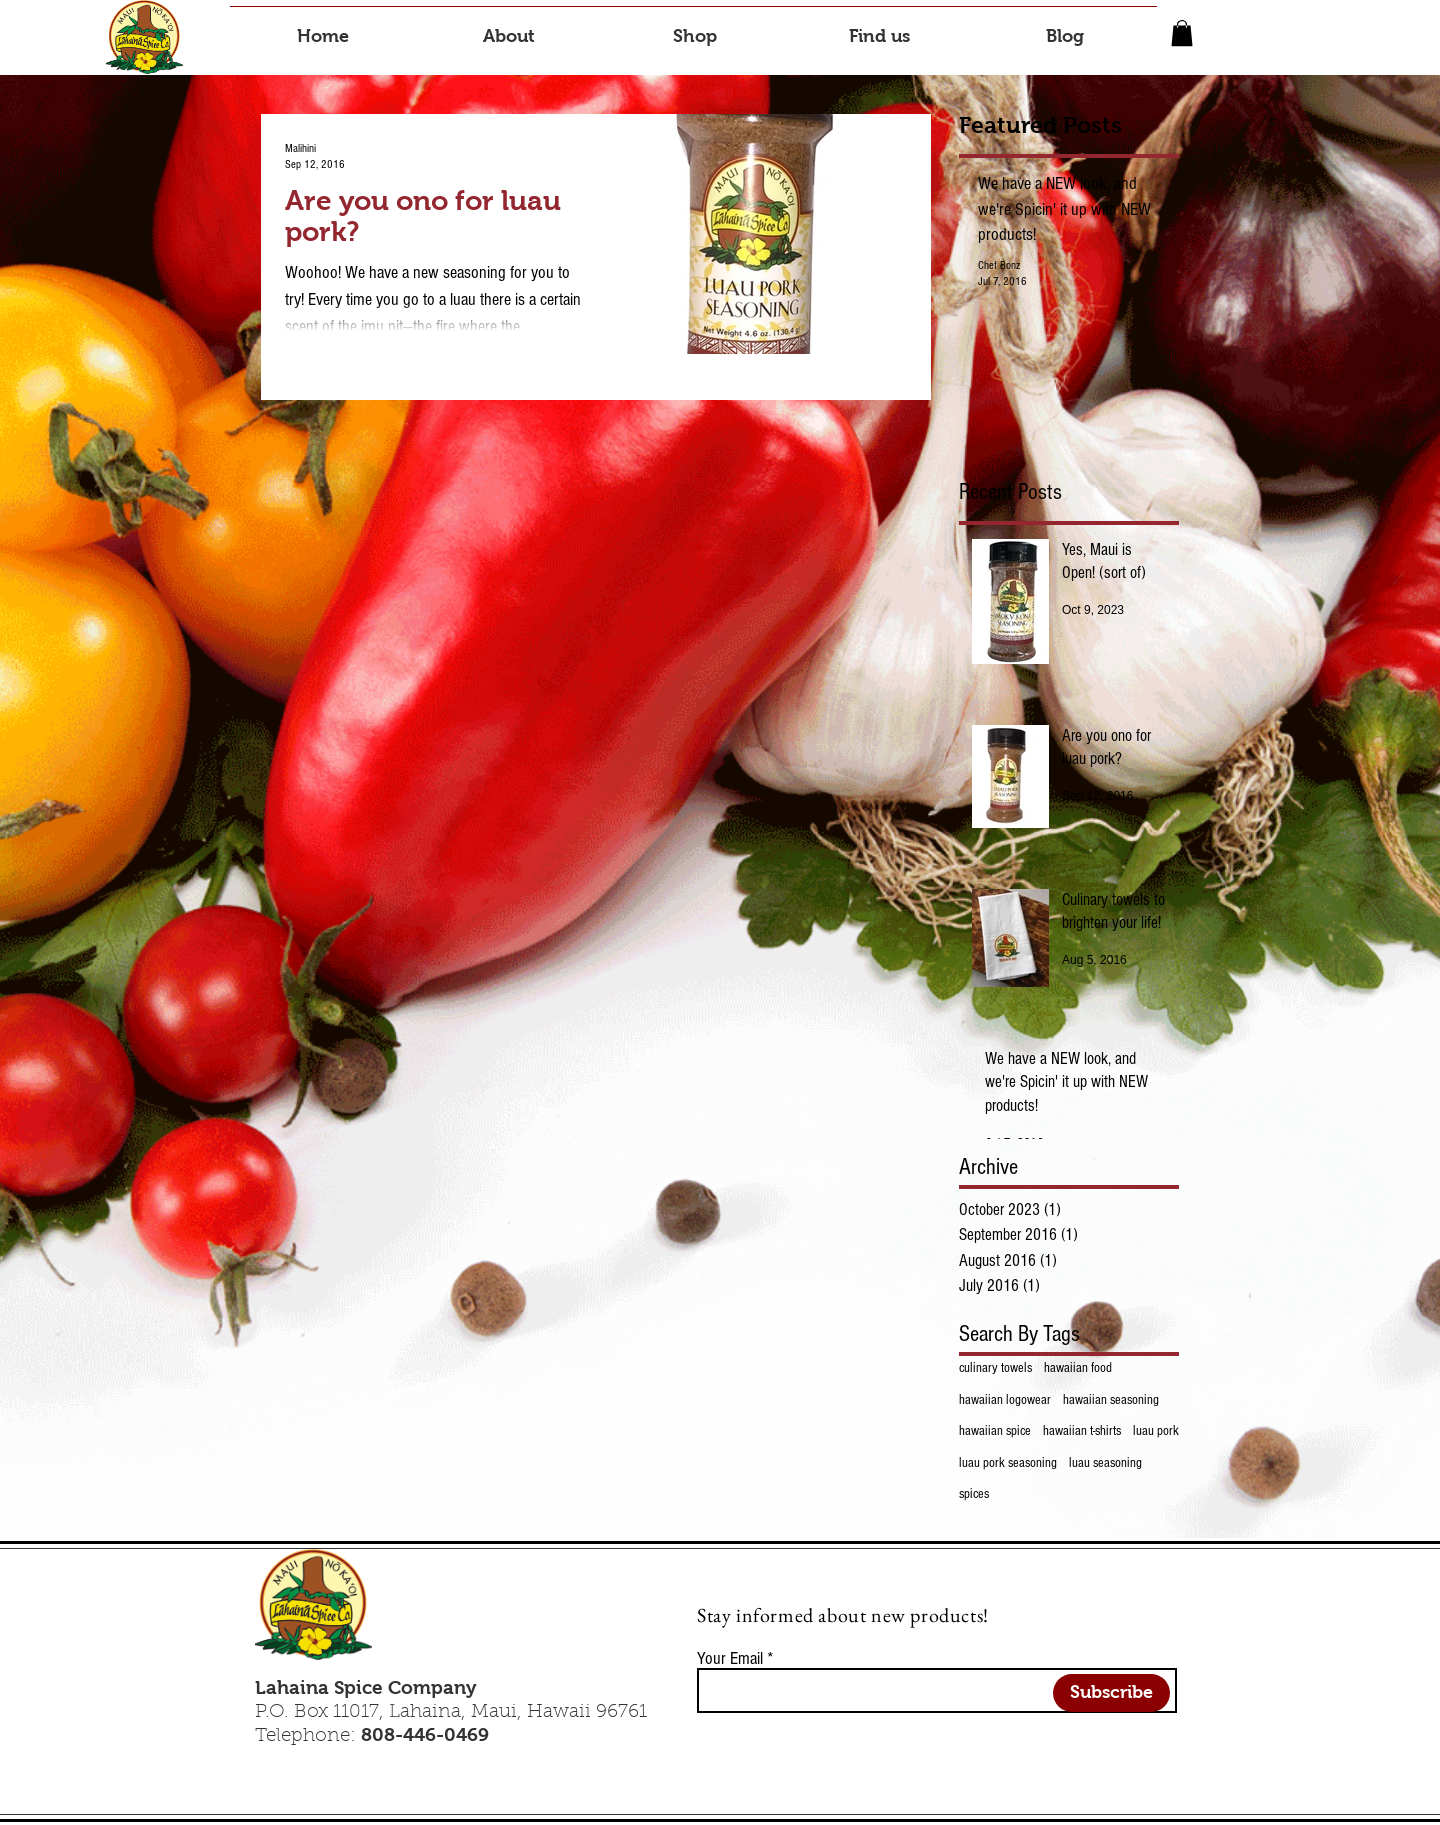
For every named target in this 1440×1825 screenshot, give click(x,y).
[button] (1182, 33)
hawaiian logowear (1005, 1400)
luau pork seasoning (1008, 1463)
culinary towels (995, 1368)
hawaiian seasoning (1111, 1400)
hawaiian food (1078, 1368)
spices (974, 1494)
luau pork (1156, 1431)
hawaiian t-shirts (1082, 1431)
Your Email (730, 1659)
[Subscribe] (1111, 1693)
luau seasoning (1105, 1463)
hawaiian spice (995, 1431)
